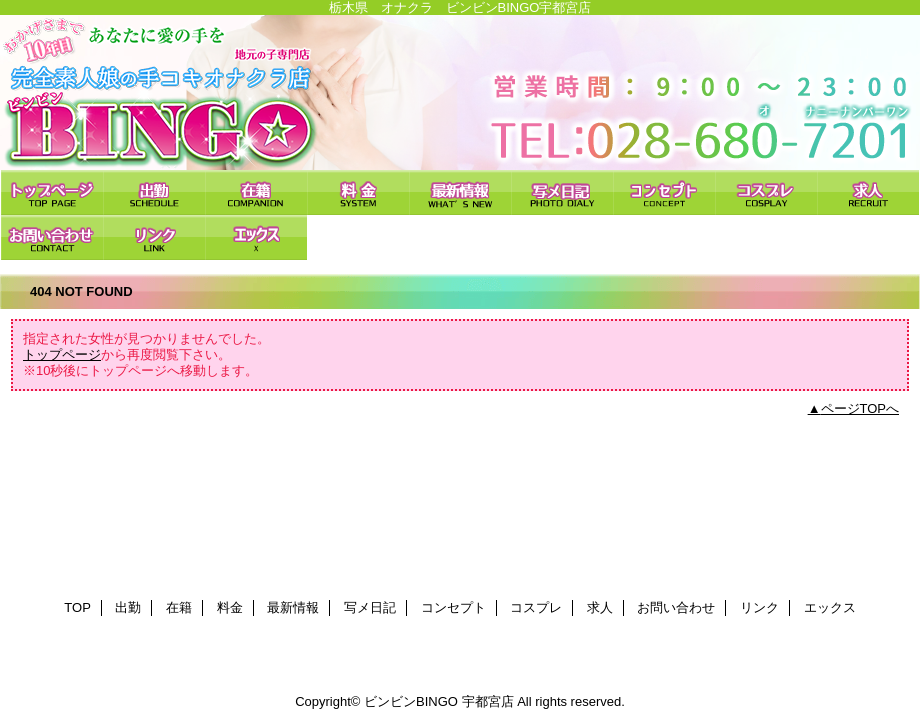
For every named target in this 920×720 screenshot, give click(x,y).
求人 (868, 192)
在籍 (256, 192)
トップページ (62, 354)
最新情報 (460, 192)
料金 (358, 192)
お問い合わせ (52, 237)
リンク (154, 237)
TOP (52, 192)
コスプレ (766, 192)
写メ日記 (562, 192)
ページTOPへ (860, 408)
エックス (256, 237)
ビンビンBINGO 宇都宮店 (460, 92)
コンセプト (664, 192)
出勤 (154, 192)
